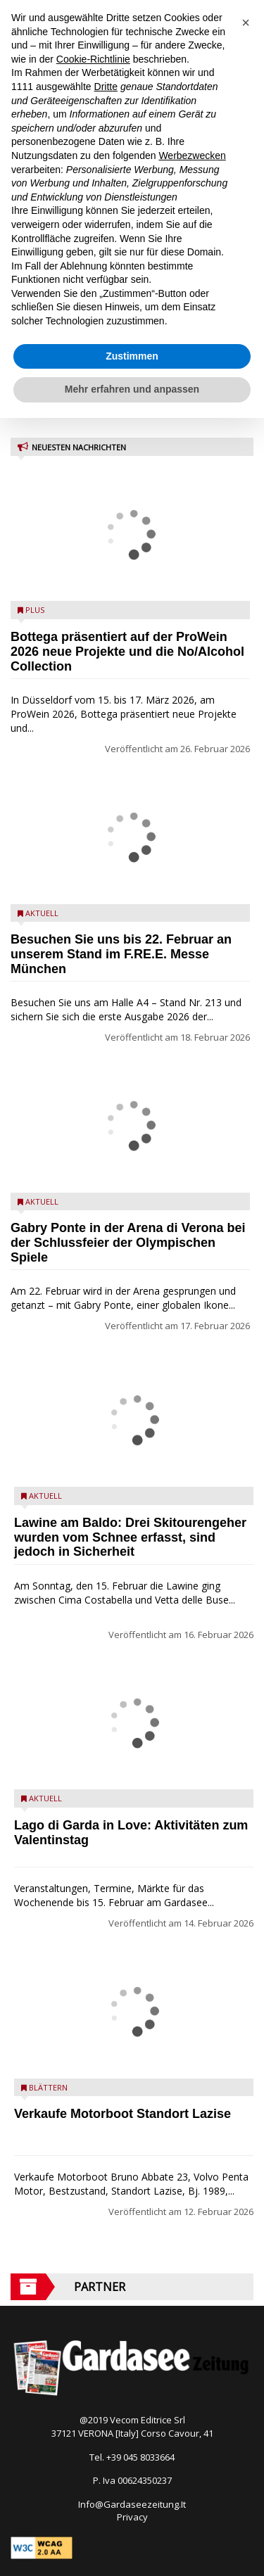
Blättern (48, 2087)
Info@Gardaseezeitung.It (132, 2504)
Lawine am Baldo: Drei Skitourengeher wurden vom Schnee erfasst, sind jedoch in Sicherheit (130, 1537)
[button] (245, 22)
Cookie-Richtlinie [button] (93, 59)
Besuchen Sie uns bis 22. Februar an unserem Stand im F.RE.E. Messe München (121, 954)
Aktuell (41, 913)
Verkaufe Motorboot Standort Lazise (122, 2114)
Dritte (106, 86)
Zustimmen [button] (132, 356)
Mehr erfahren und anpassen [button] (132, 389)
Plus (34, 609)
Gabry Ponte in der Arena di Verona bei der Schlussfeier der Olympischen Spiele (128, 1242)
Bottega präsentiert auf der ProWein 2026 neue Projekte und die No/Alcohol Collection (127, 651)
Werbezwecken (191, 155)
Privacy (132, 2517)
